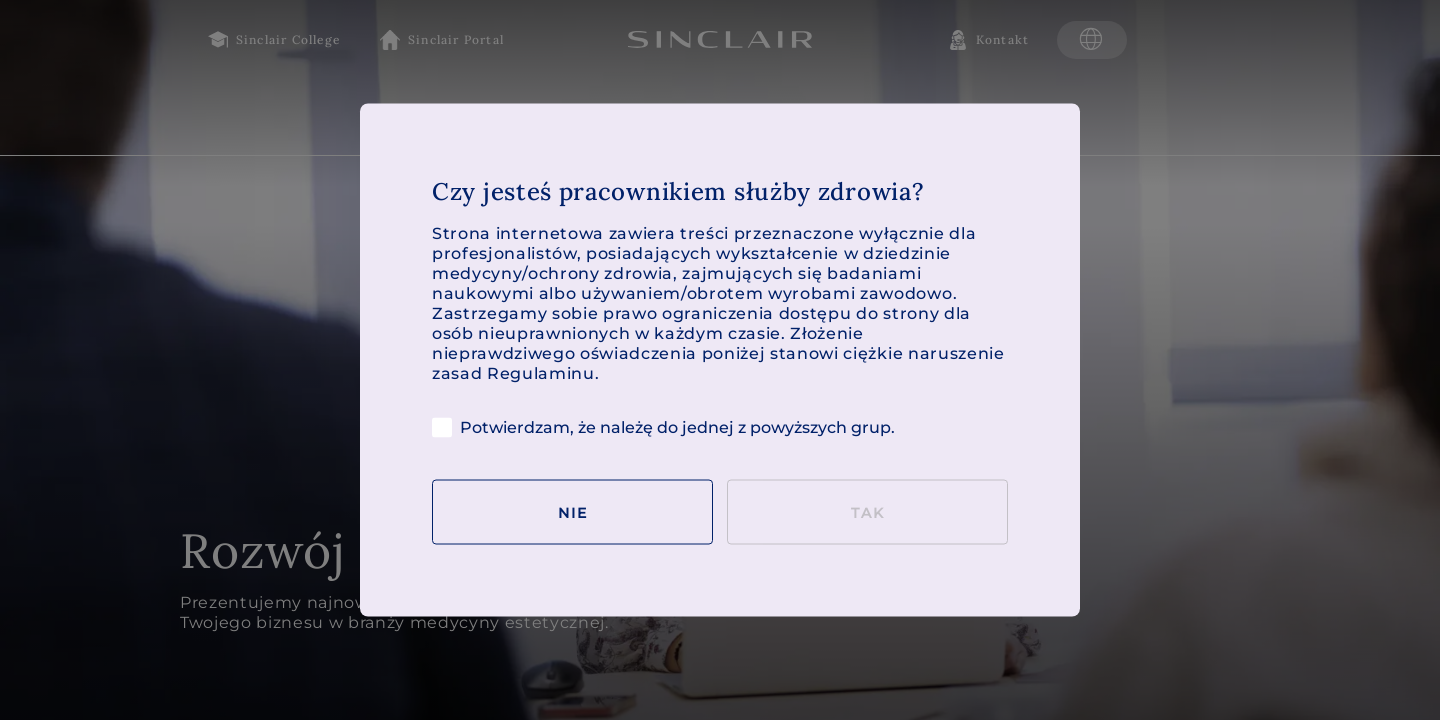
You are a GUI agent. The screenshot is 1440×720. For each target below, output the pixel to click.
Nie (573, 512)
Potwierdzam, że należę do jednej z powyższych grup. (663, 428)
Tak (868, 512)
